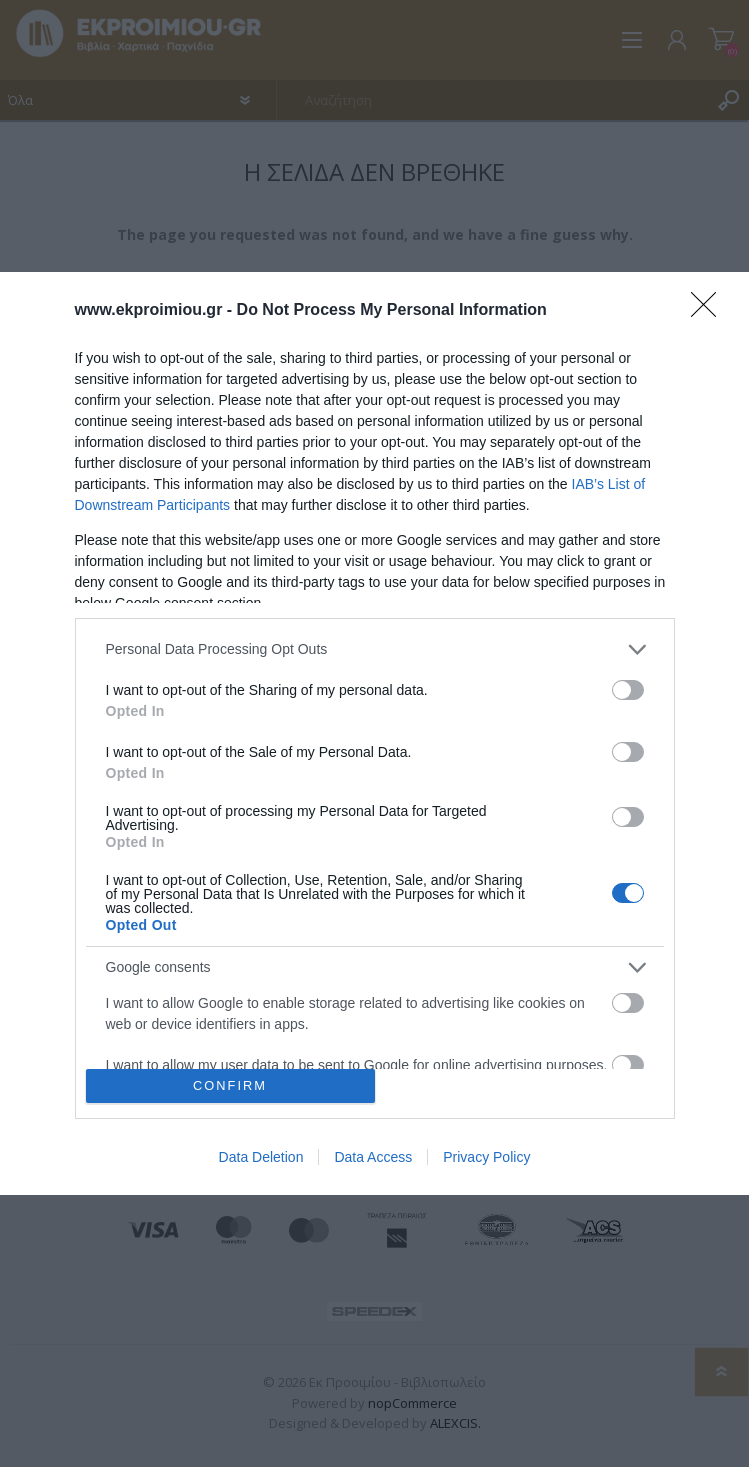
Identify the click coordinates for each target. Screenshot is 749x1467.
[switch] (628, 690)
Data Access (373, 1157)
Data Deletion (261, 1157)
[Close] (710, 311)
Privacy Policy (486, 1157)
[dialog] (374, 733)
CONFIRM (230, 1086)
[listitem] (375, 649)
